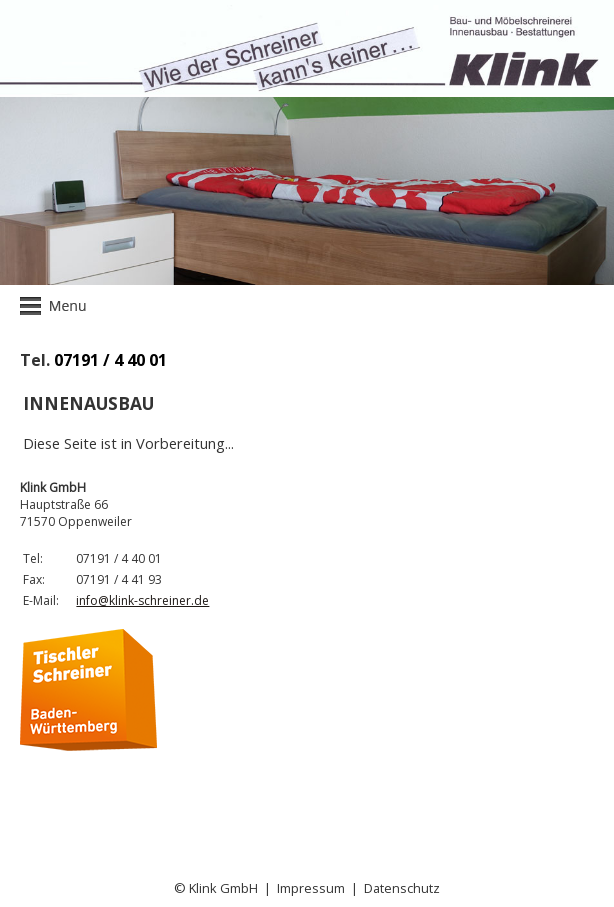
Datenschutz (402, 888)
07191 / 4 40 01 (110, 360)
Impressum (311, 888)
